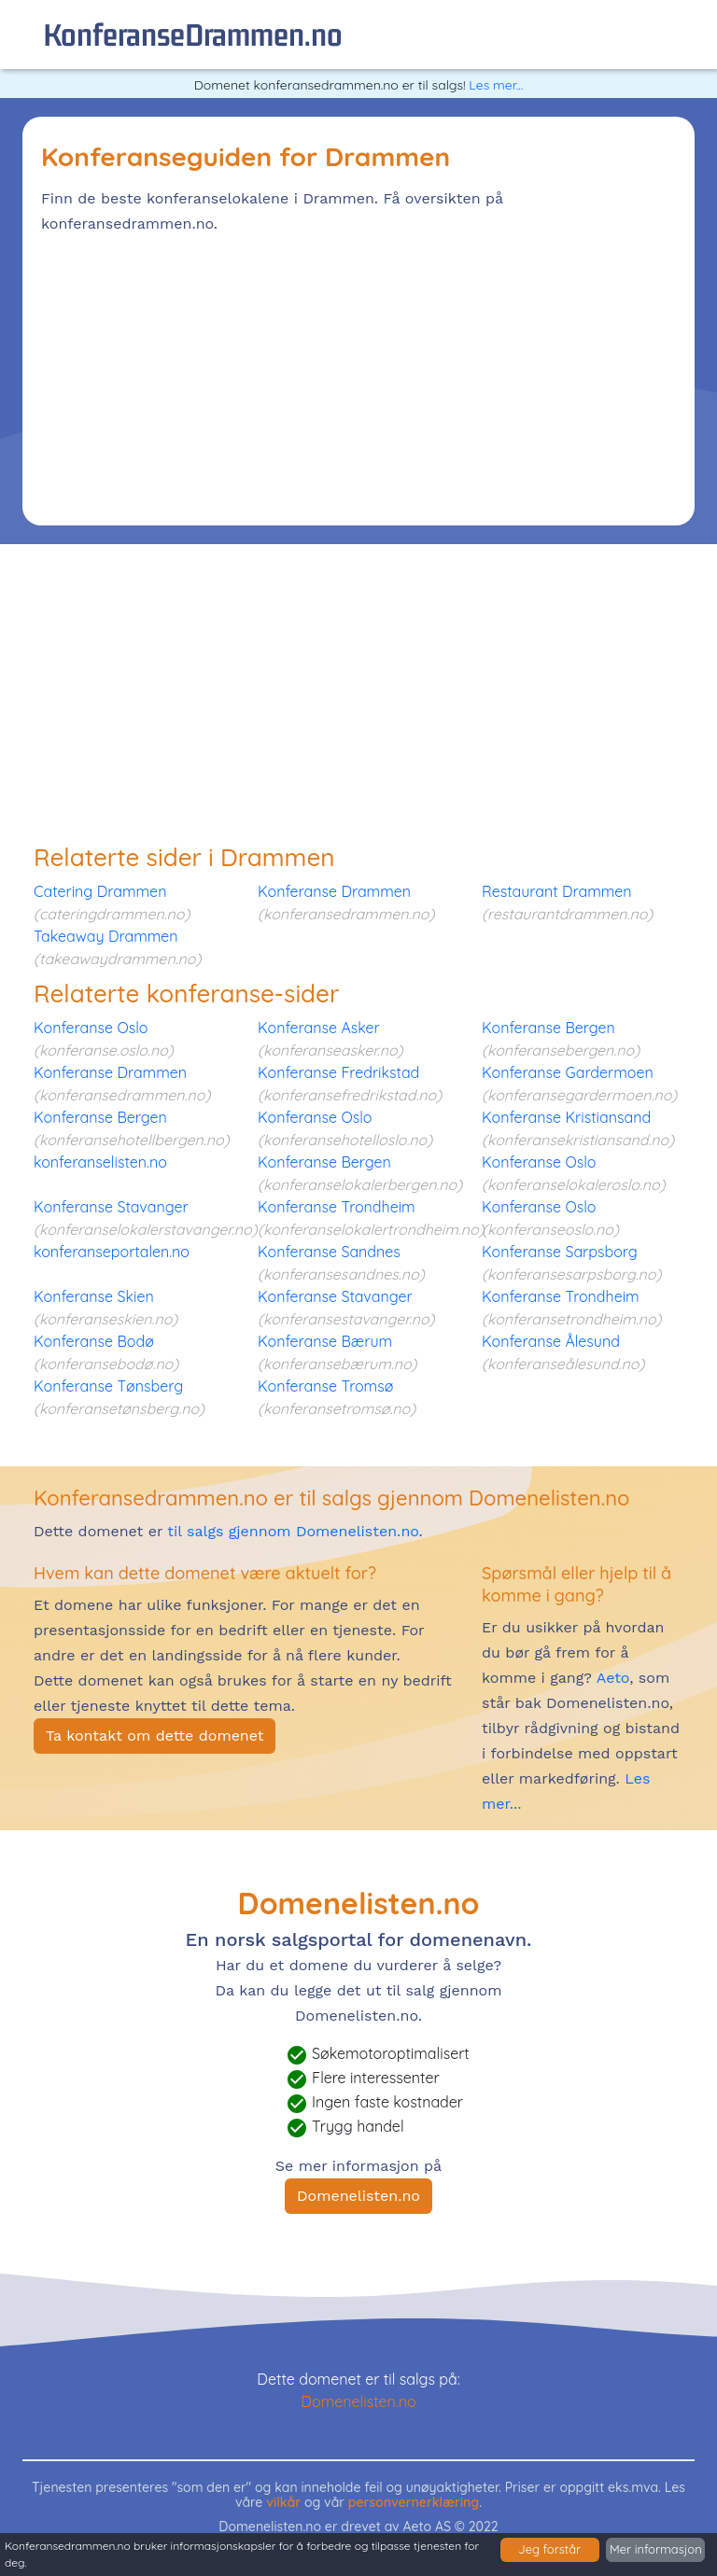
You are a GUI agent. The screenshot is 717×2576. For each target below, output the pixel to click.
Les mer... (496, 85)
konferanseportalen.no (112, 1251)
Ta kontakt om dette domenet (154, 1735)
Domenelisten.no (358, 2196)
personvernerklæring (414, 2502)
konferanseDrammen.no (193, 34)
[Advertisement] (358, 376)
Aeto (610, 1678)
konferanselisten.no (100, 1162)
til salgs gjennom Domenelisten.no (292, 1531)
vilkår (283, 2502)
